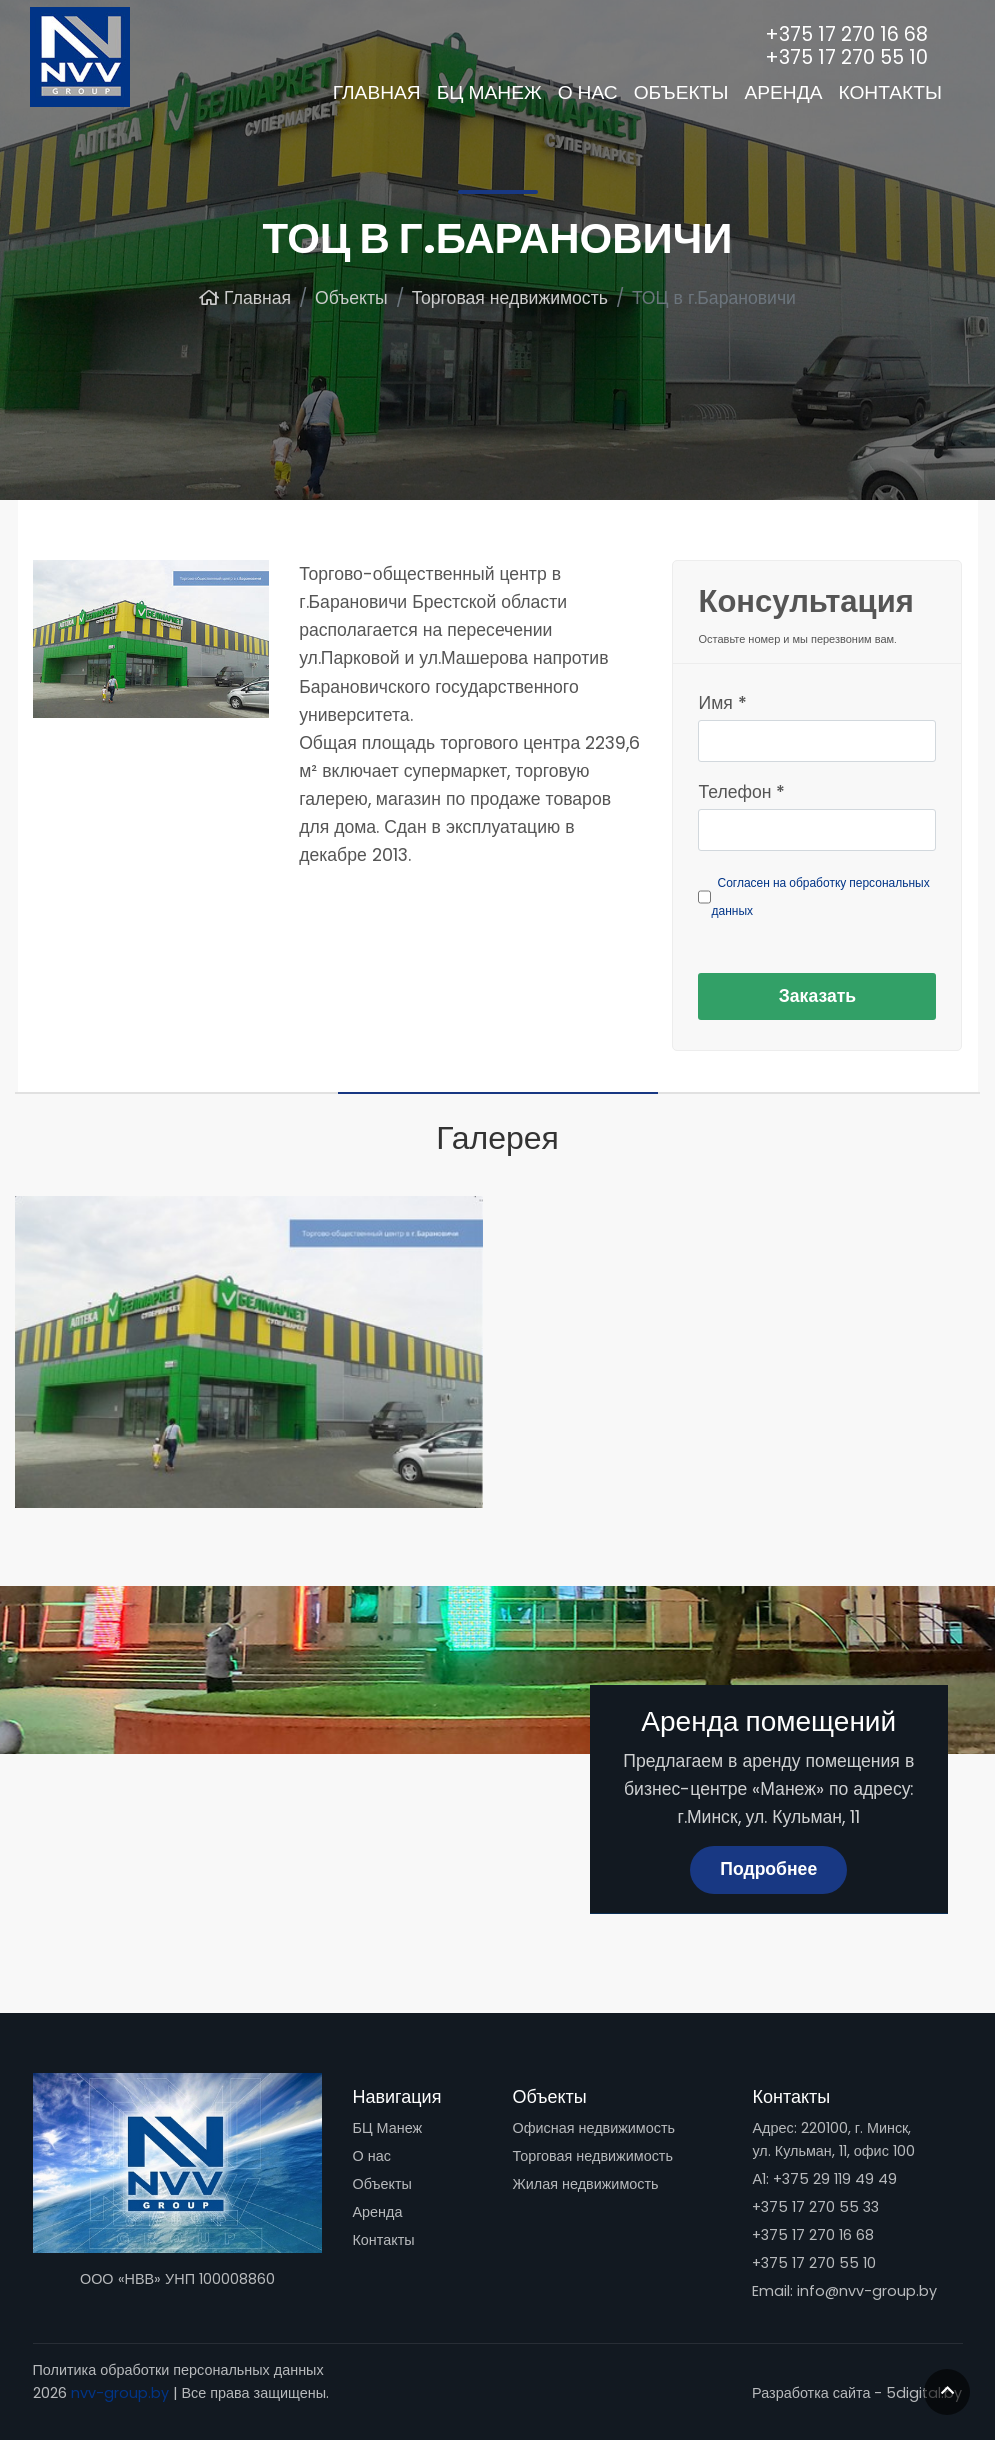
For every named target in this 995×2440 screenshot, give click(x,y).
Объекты (381, 2184)
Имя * (722, 703)
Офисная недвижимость (593, 2128)
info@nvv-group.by (867, 2291)
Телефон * (741, 792)
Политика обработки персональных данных (178, 2370)
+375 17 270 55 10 (814, 2263)
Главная (377, 92)
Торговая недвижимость (592, 2156)
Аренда (377, 2212)
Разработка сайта (811, 2393)
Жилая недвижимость (585, 2184)
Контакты (383, 2240)
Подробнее (768, 1869)
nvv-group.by (120, 2393)
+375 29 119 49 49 (835, 2179)
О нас (371, 2156)
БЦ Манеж (387, 2128)
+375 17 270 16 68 (813, 2235)
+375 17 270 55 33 (815, 2207)
